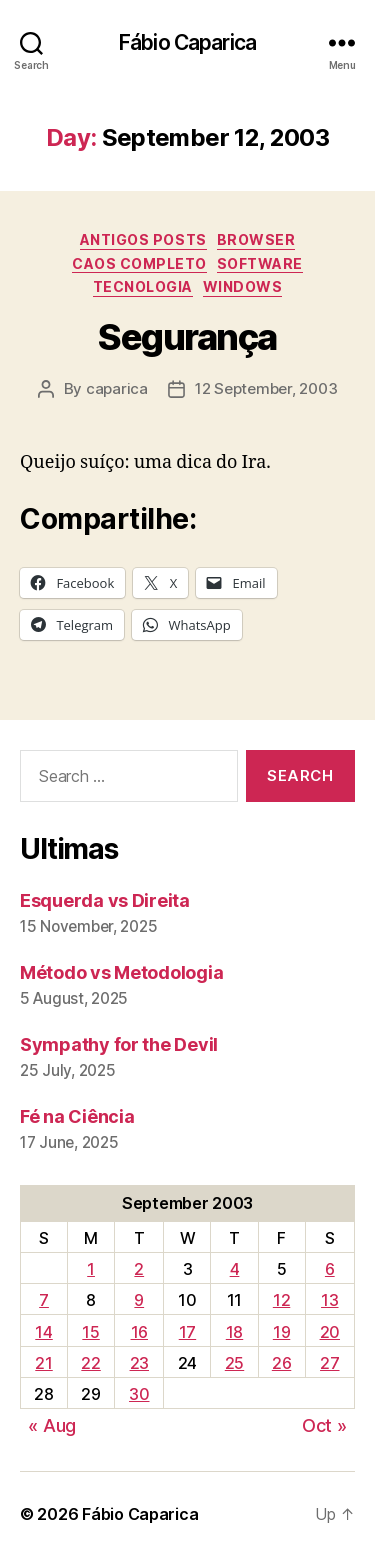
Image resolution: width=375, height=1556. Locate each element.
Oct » (324, 1425)
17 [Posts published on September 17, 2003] (187, 1332)
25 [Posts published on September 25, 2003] (234, 1363)
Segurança (187, 337)
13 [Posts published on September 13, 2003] (329, 1300)
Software (260, 263)
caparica (117, 388)
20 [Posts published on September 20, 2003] (330, 1332)
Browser (256, 239)
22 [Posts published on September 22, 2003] (90, 1363)
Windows (243, 286)
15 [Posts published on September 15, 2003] (90, 1332)
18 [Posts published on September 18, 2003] (234, 1332)
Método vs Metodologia (121, 972)
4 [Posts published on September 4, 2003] (235, 1269)
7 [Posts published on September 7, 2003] (44, 1300)
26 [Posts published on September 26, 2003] (281, 1363)
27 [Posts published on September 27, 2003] (329, 1363)
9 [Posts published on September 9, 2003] (139, 1300)
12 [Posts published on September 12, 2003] (281, 1300)
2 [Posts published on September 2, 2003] (139, 1269)
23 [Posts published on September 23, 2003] (139, 1363)
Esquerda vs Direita (105, 900)
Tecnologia (143, 286)
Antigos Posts (143, 239)
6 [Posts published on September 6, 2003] (330, 1269)
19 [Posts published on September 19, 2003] (281, 1332)
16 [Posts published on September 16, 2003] (139, 1332)
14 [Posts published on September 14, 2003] (43, 1332)
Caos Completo (139, 263)
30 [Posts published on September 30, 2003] (139, 1394)
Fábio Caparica (187, 42)
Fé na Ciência (77, 1116)
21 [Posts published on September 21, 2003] (43, 1363)
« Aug (52, 1425)
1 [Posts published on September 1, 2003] (91, 1269)
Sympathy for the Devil (119, 1044)
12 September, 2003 (266, 388)
